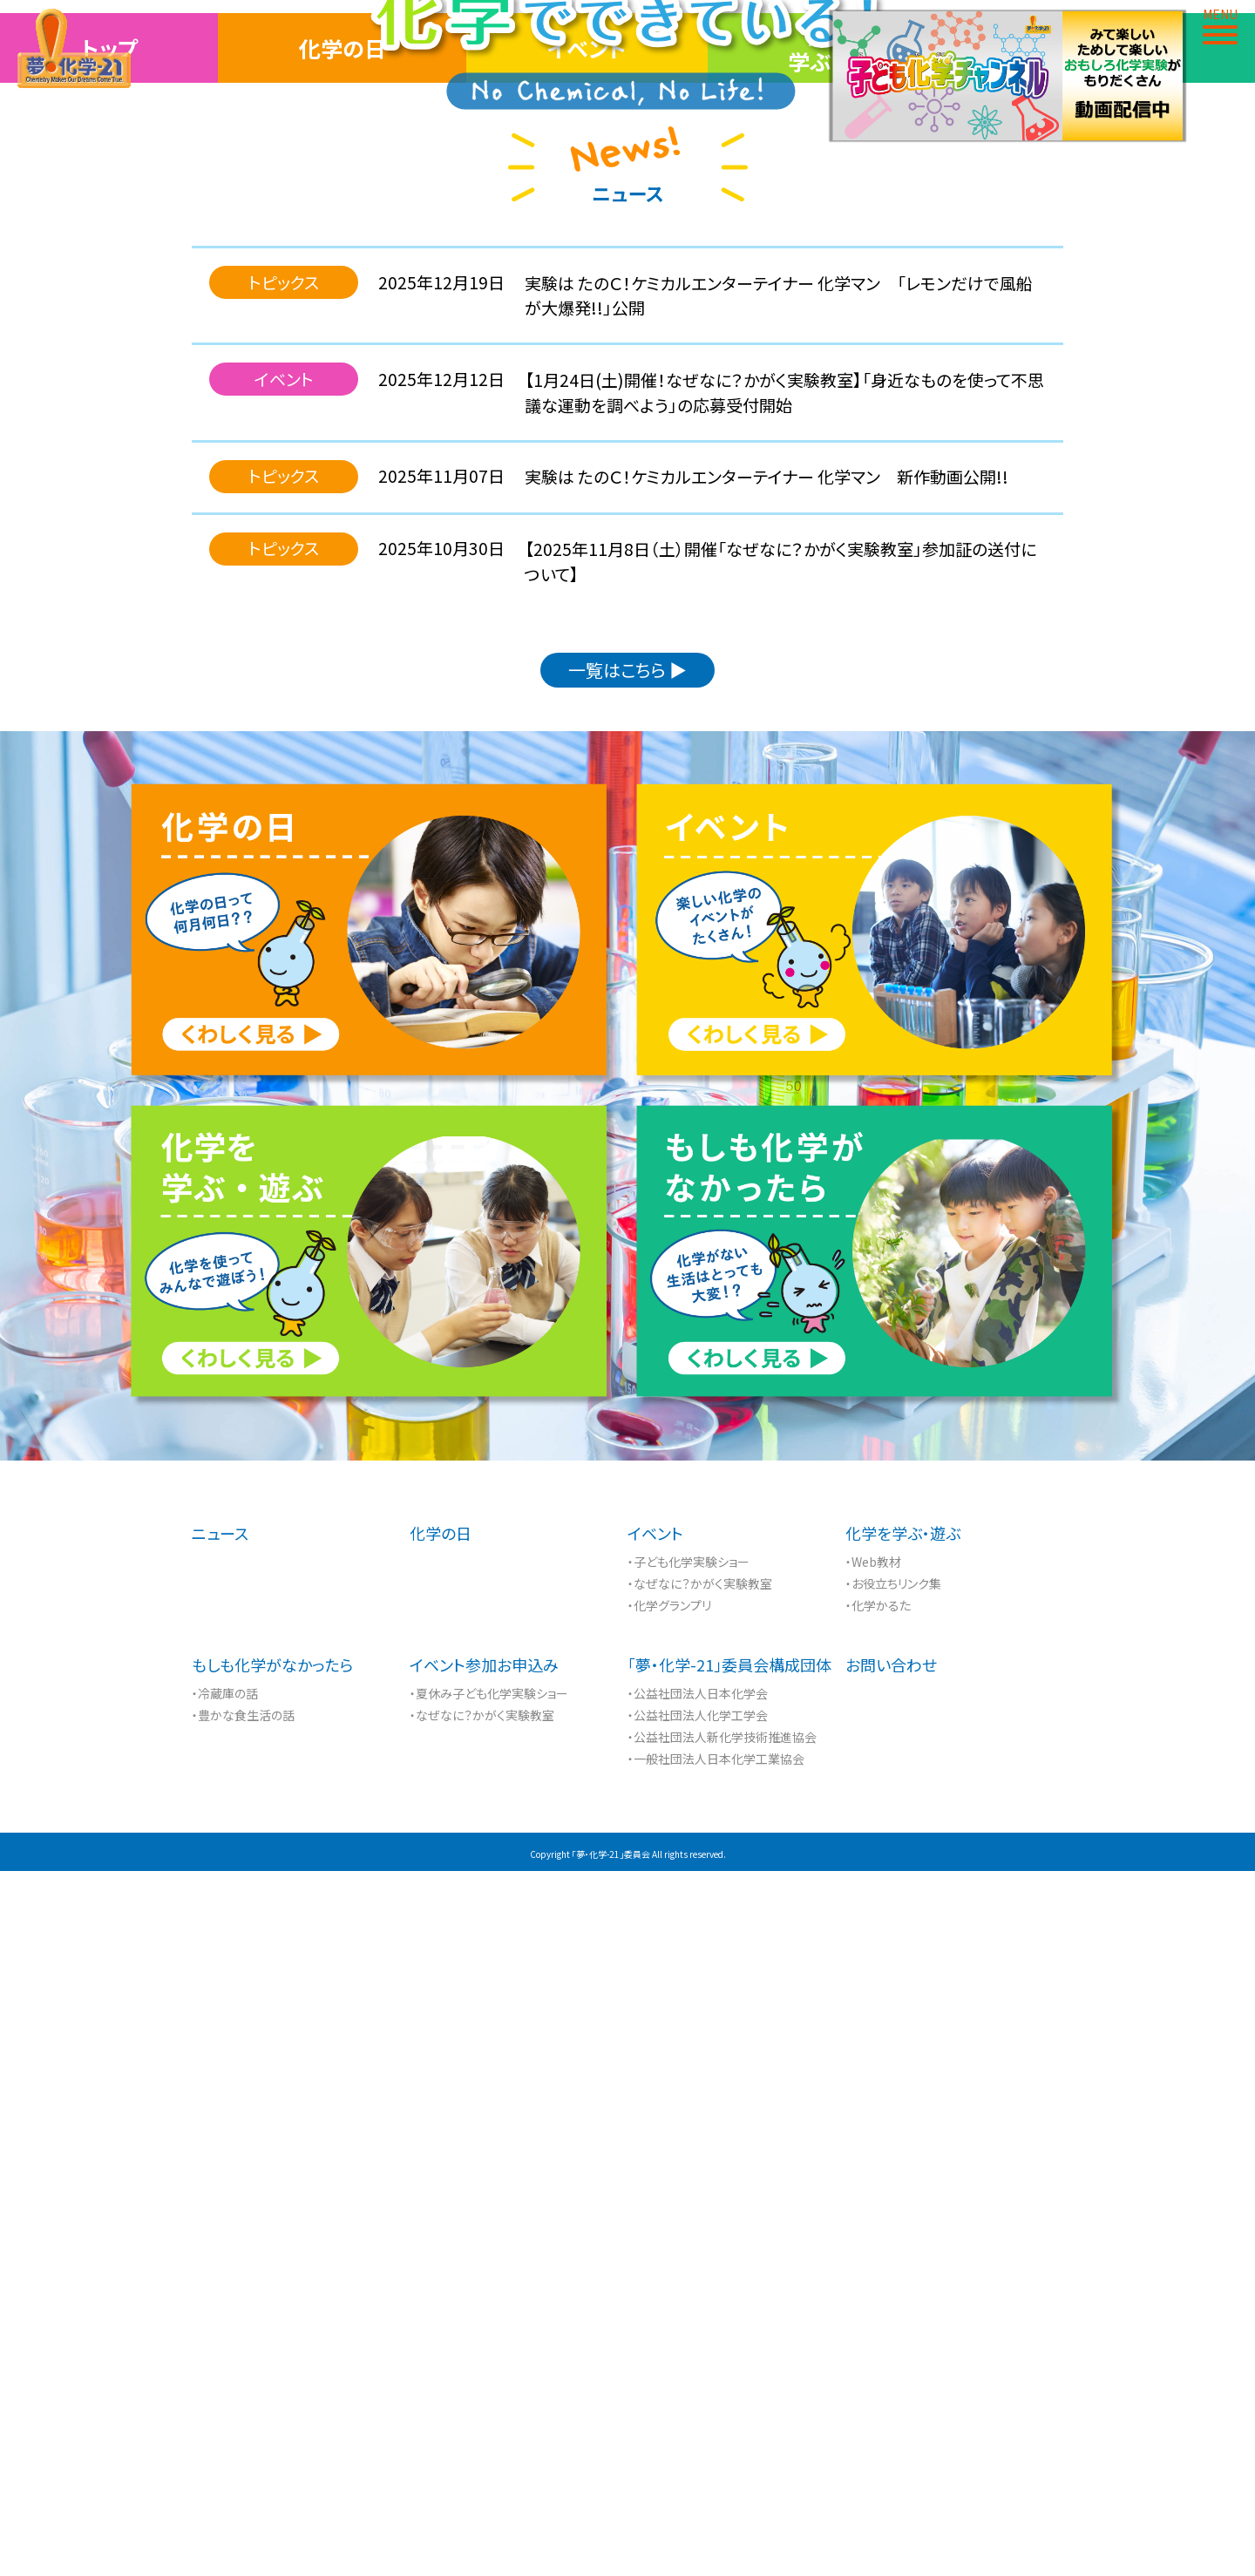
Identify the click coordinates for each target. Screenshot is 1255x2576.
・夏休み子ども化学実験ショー (489, 2398)
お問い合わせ (891, 2369)
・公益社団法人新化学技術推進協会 (722, 2442)
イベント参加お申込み (484, 2369)
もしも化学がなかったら (272, 2369)
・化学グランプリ (669, 2310)
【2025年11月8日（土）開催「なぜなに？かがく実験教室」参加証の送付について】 (780, 1266)
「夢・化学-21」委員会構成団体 (729, 2369)
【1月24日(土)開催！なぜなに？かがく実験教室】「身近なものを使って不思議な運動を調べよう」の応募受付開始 (784, 1097)
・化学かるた (878, 2310)
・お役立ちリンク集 (893, 2288)
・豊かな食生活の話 (243, 2420)
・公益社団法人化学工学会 (698, 2420)
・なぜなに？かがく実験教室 (700, 2288)
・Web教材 (873, 2266)
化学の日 (342, 753)
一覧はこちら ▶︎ (627, 1374)
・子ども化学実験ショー (689, 2266)
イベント (587, 753)
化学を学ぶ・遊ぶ (837, 753)
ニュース (220, 2238)
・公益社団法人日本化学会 (698, 2398)
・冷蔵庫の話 (225, 2398)
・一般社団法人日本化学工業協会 (716, 2463)
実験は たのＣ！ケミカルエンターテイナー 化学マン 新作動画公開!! (766, 1181)
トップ (109, 753)
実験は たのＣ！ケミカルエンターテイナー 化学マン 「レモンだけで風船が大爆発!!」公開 (779, 1000)
